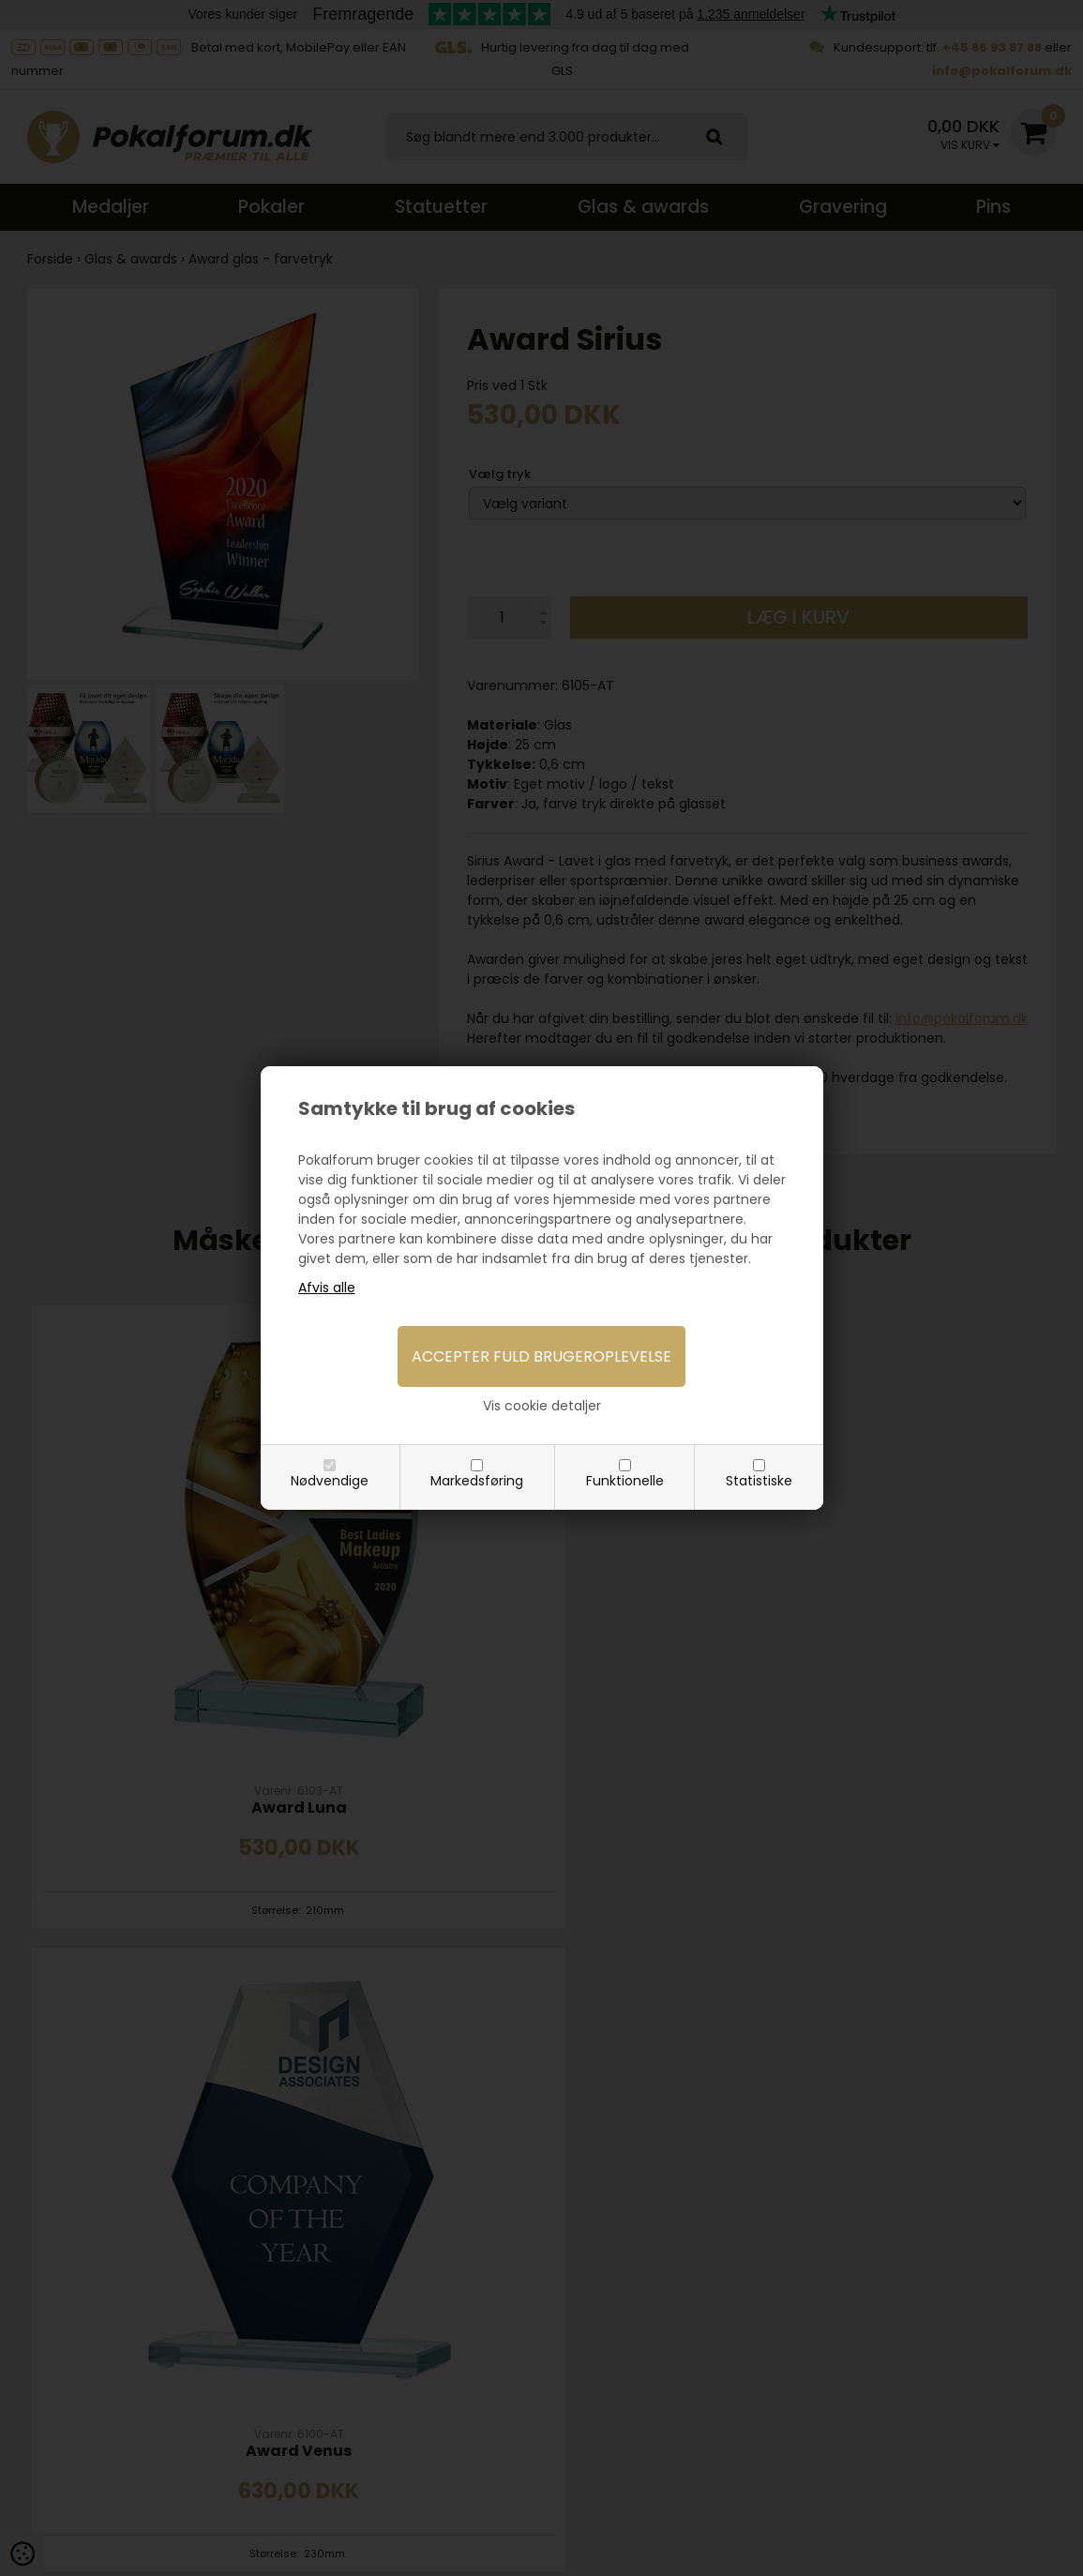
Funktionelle (625, 1480)
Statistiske (759, 1480)
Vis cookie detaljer (542, 1405)
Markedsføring (476, 1480)
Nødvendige (330, 1480)
